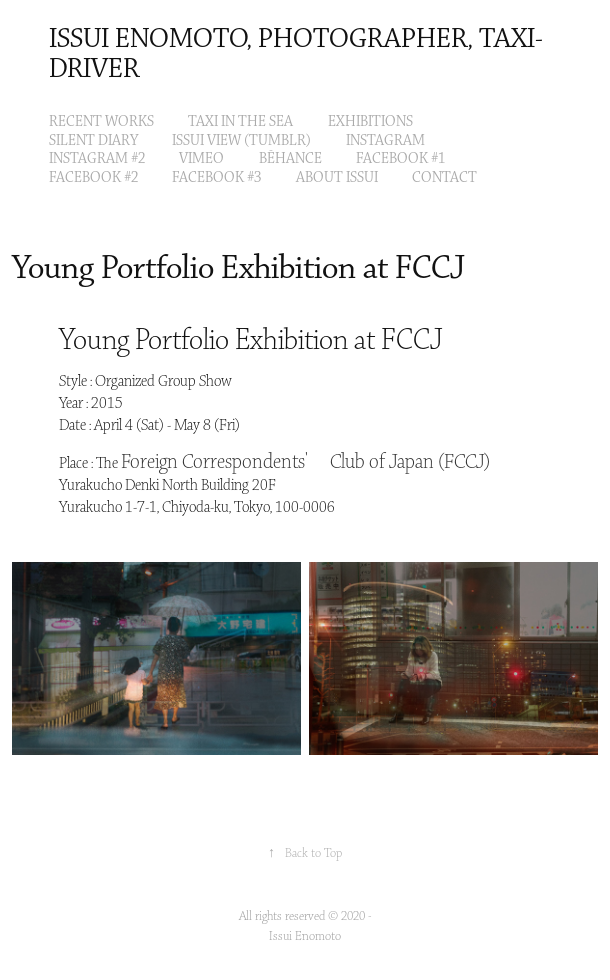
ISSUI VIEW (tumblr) (241, 141)
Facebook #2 (93, 178)
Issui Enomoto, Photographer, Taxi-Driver (296, 54)
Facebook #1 (400, 159)
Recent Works (101, 122)
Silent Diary (93, 141)
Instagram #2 (97, 159)
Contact (444, 178)
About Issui (337, 178)
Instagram (385, 141)
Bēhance (290, 159)
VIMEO (201, 159)
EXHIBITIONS (370, 122)
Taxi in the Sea (240, 122)
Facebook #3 (216, 178)
